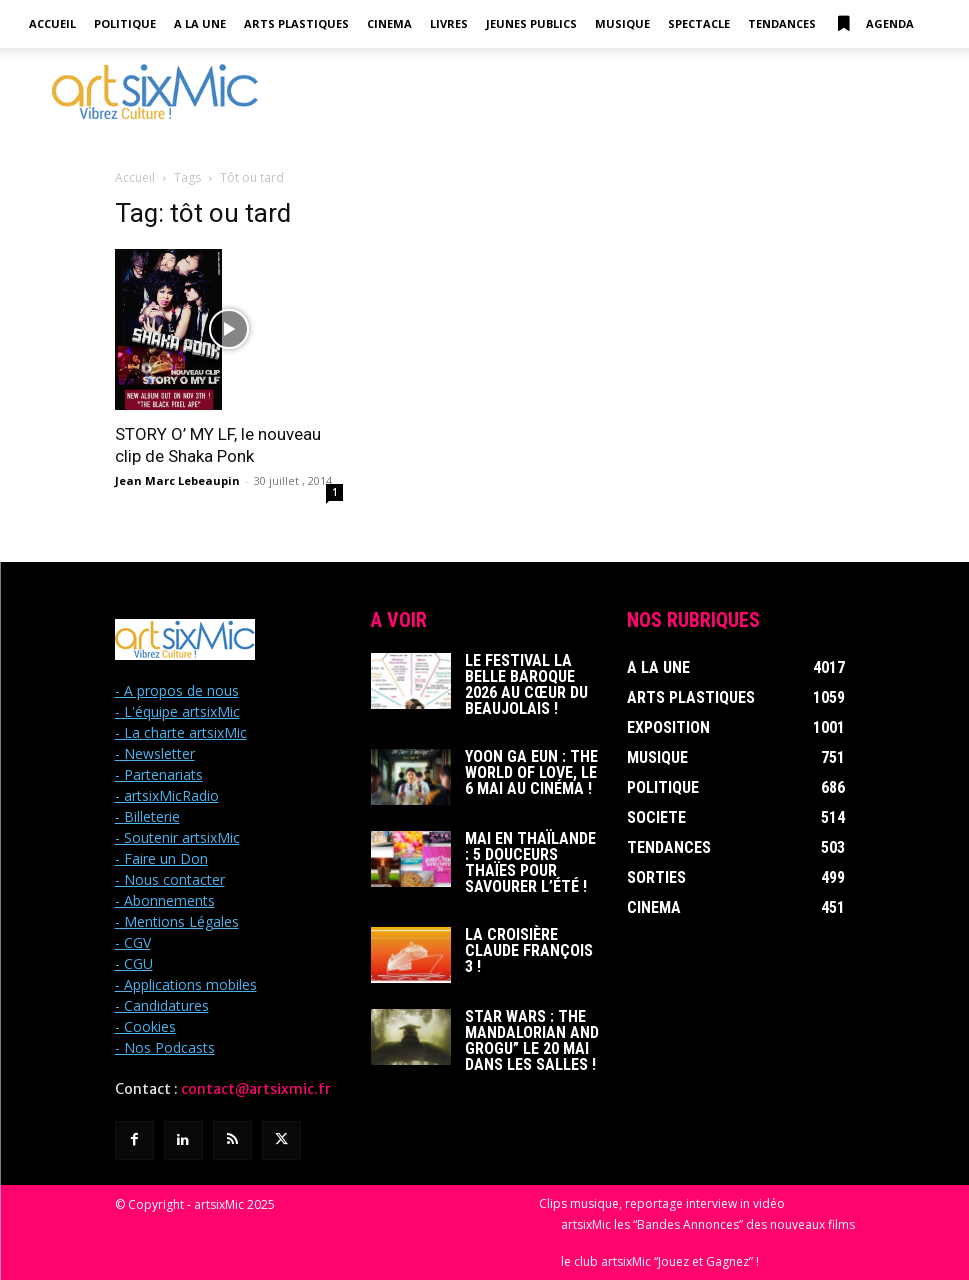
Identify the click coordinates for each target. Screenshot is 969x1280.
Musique (622, 23)
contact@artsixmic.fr (256, 1089)
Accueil (52, 23)
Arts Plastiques (296, 23)
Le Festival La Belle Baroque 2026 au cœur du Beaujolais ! (526, 684)
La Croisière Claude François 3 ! (529, 950)
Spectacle (699, 23)
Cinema (389, 23)
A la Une (200, 23)
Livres (449, 23)
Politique (125, 23)
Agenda (874, 24)
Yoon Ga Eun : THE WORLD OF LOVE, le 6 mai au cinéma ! (531, 772)
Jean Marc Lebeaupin (177, 480)
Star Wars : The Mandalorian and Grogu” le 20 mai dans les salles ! (532, 1040)
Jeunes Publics (531, 23)
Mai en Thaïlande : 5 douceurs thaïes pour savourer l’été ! (530, 862)
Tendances (782, 23)
